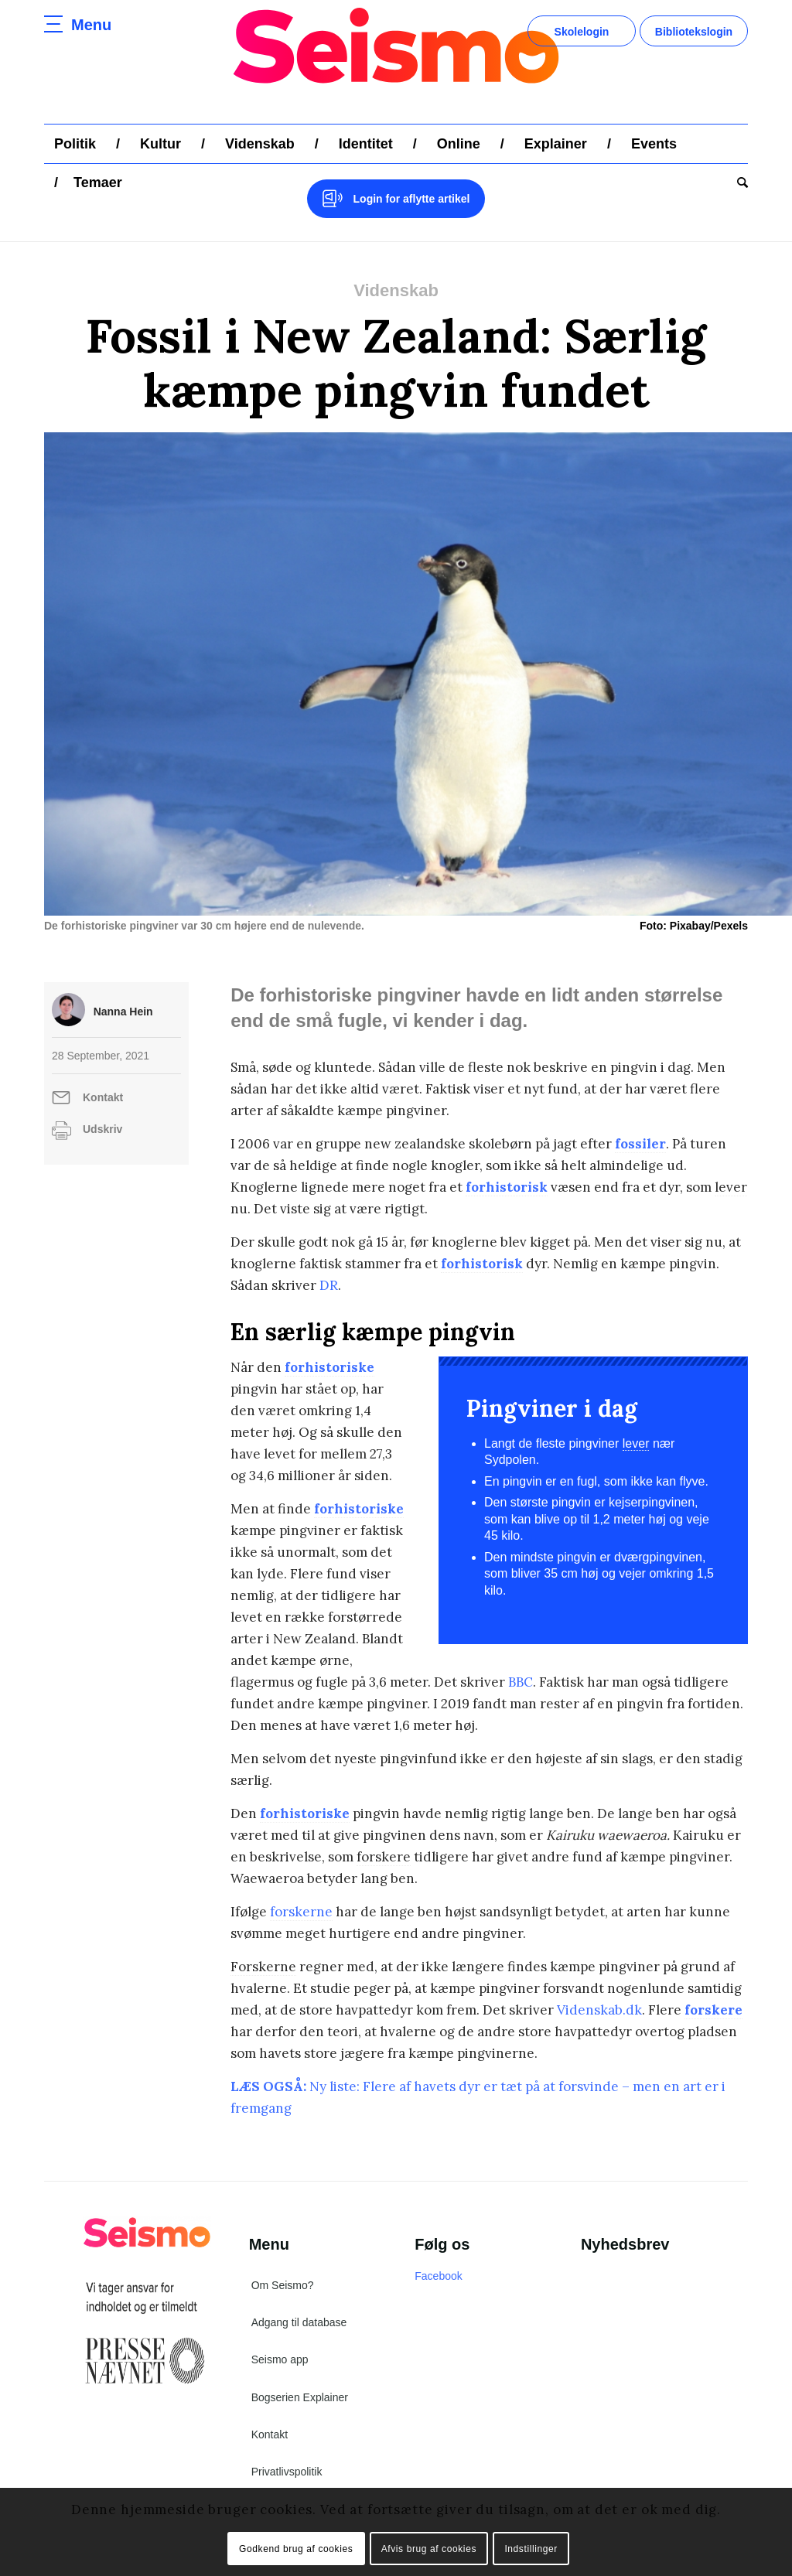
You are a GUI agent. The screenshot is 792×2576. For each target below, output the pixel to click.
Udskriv (102, 1129)
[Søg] (737, 182)
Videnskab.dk (599, 2009)
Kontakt (103, 1097)
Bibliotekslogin (693, 32)
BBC (520, 1682)
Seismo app (280, 2359)
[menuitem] (75, 144)
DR (328, 1285)
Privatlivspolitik (287, 2471)
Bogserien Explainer (299, 2397)
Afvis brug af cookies (428, 2549)
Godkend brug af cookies (296, 2549)
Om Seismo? (282, 2285)
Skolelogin (582, 32)
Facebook (438, 2276)
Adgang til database (299, 2322)
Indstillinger (531, 2549)
